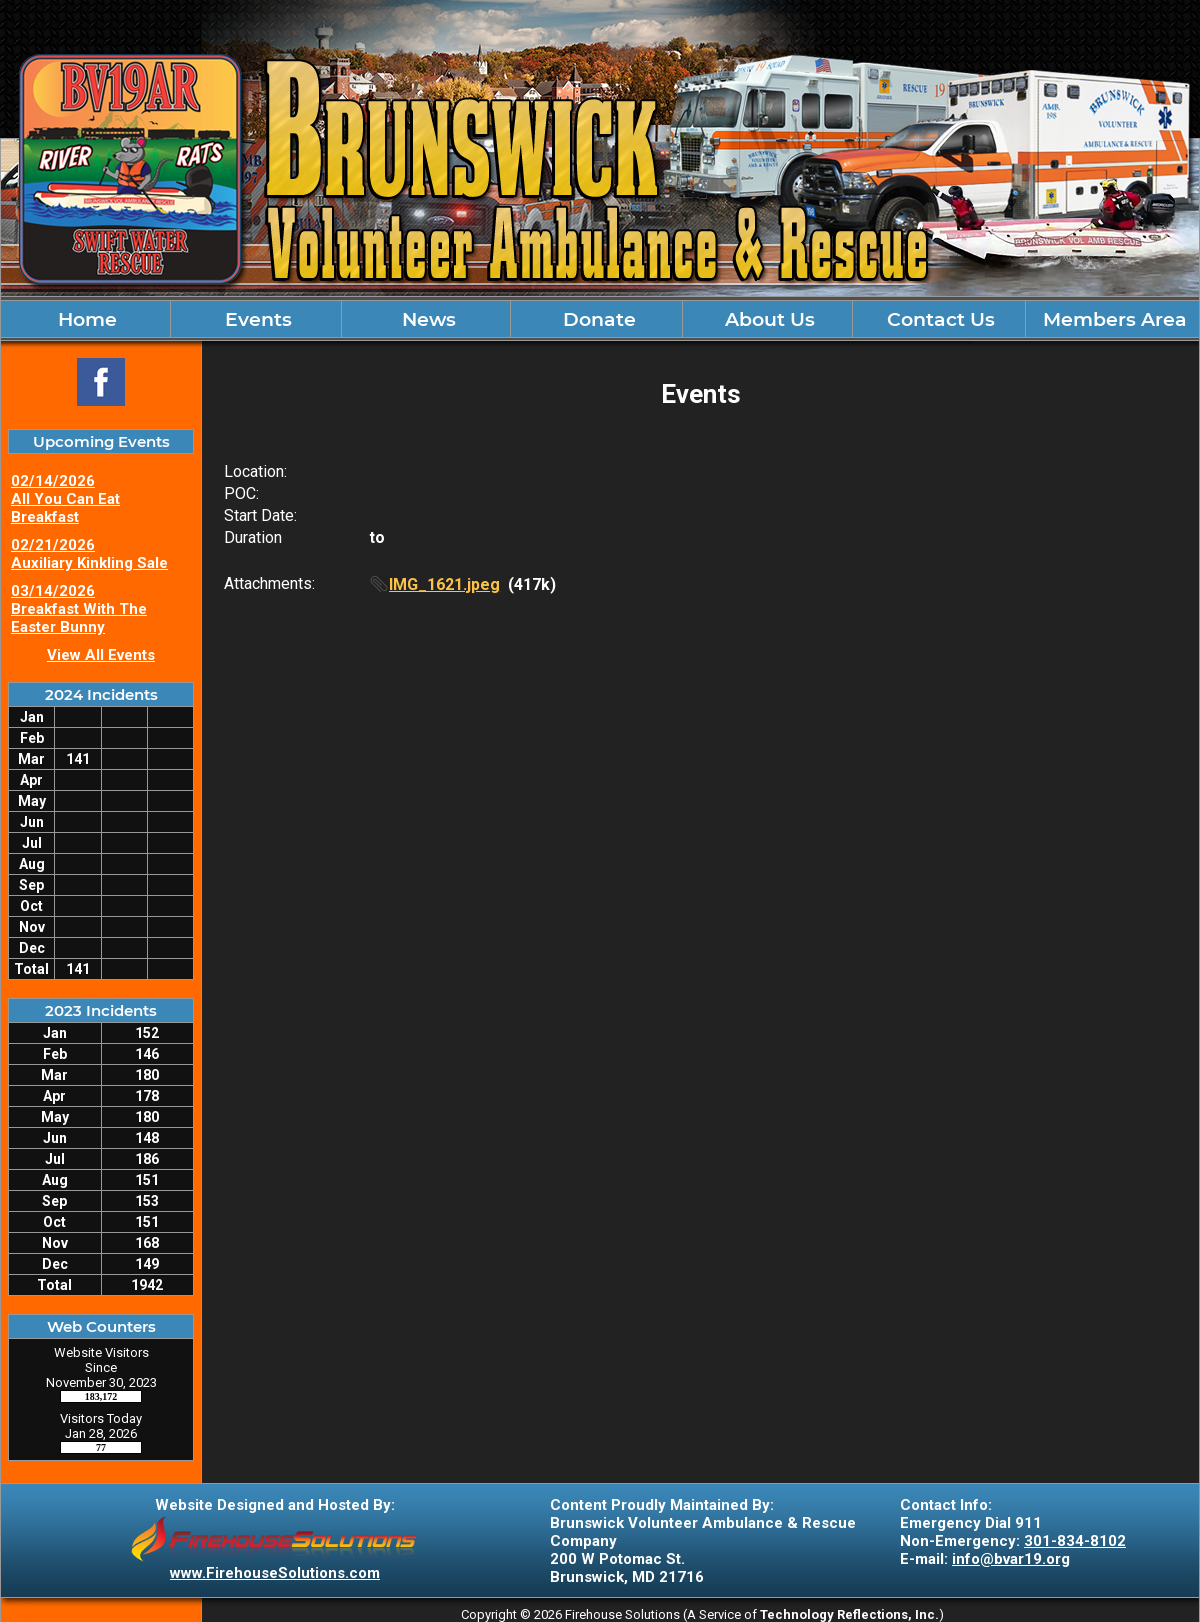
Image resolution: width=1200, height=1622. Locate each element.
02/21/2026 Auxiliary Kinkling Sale (89, 554)
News (426, 319)
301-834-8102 (1075, 1541)
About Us (767, 319)
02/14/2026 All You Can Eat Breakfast (65, 499)
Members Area (1112, 319)
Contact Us (938, 319)
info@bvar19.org (1011, 1559)
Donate (597, 319)
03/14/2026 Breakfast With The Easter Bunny (79, 609)
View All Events (101, 655)
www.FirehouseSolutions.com (275, 1573)
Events (256, 319)
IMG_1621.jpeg (444, 584)
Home (85, 319)
